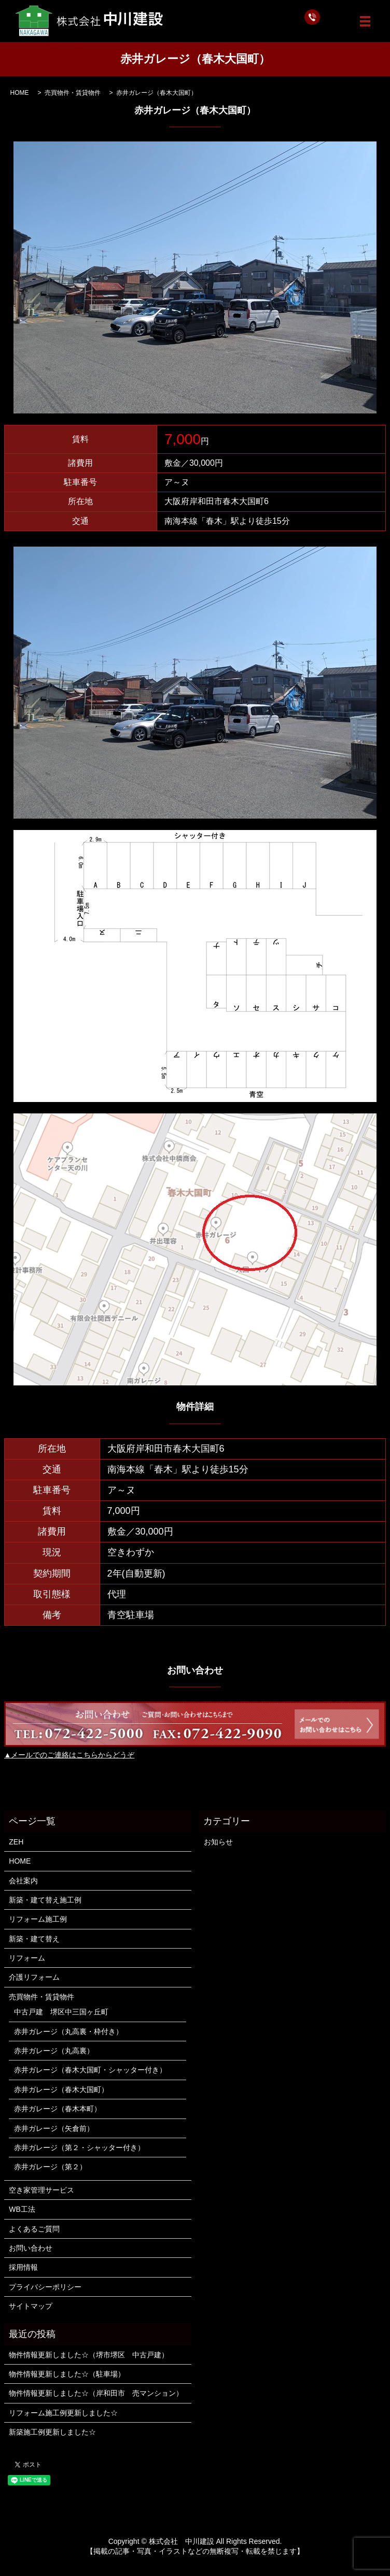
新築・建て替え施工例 (45, 1900)
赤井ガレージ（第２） (50, 2167)
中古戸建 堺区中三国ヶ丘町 (61, 2012)
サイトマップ (30, 2306)
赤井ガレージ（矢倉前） (54, 2128)
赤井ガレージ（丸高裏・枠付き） (68, 2031)
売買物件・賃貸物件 (73, 92)
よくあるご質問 (34, 2229)
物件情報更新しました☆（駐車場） (67, 2374)
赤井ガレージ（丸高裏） (54, 2051)
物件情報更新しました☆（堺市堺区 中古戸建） (89, 2355)
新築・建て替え (34, 1939)
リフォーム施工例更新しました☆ (63, 2413)
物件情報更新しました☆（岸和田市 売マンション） (96, 2393)
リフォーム (27, 1958)
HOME (19, 92)
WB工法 (22, 2209)
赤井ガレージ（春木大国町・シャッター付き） (90, 2070)
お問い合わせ (30, 2248)
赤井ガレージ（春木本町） (57, 2109)
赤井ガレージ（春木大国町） (61, 2089)
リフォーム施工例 (38, 1919)
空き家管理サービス (41, 2190)
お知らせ (218, 1842)
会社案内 (23, 1881)
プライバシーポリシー (45, 2287)
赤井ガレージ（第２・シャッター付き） (79, 2147)
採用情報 (23, 2267)
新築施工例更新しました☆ (52, 2432)
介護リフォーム (34, 1977)
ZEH (16, 1842)
